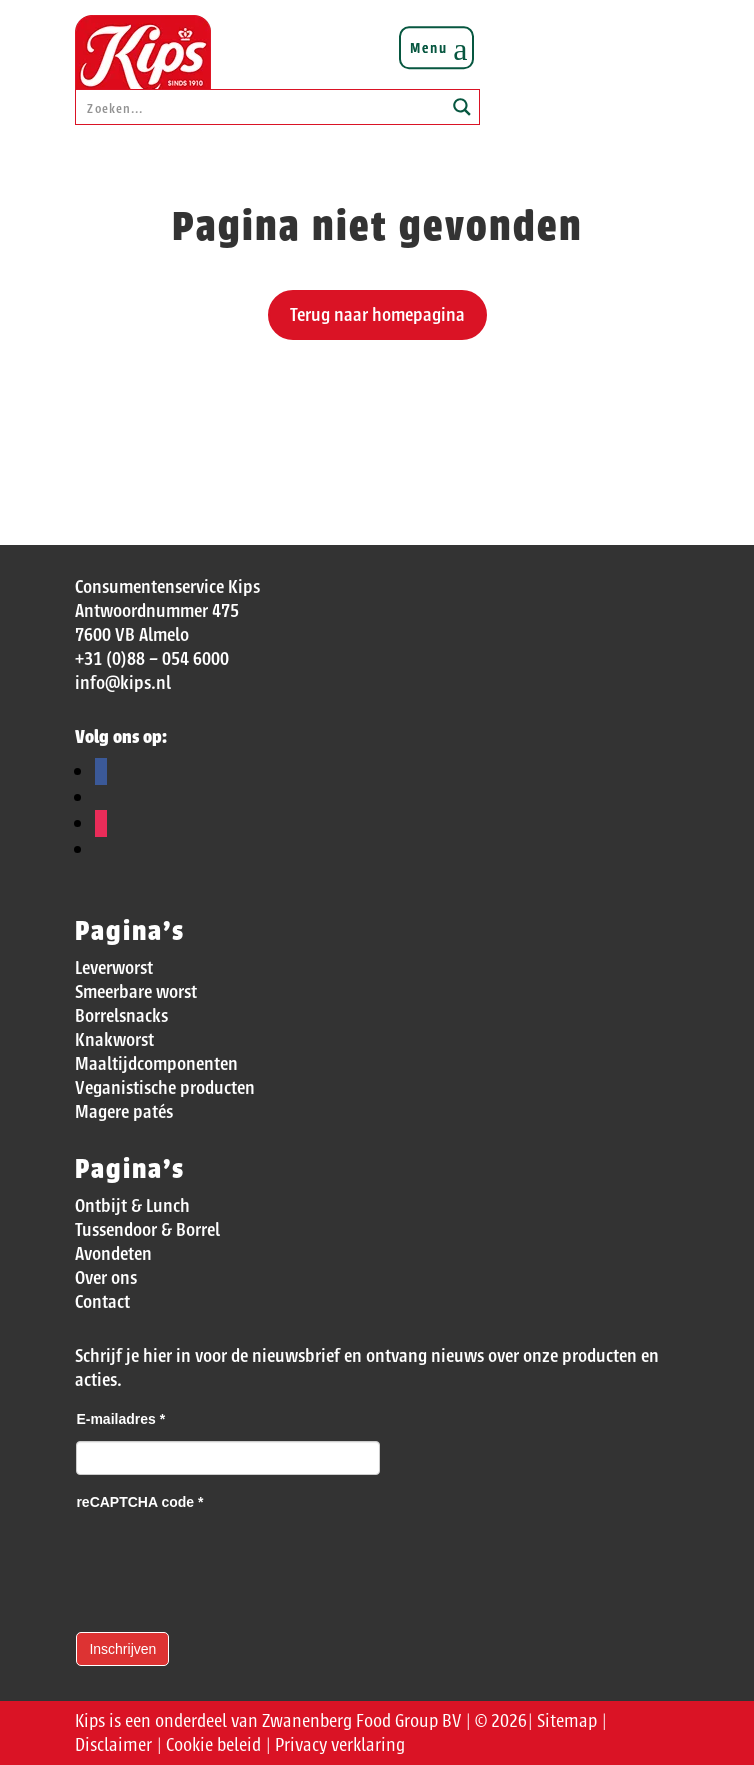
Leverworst (114, 968)
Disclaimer (113, 1745)
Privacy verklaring (340, 1745)
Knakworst (114, 1040)
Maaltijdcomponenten (156, 1064)
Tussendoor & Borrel (147, 1230)
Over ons (106, 1278)
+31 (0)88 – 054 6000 (152, 659)
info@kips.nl (123, 683)
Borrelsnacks (121, 1016)
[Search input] (261, 107)
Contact (102, 1302)
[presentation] (228, 1563)
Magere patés (124, 1112)
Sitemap (567, 1721)
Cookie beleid (213, 1745)
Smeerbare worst (136, 992)
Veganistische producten (165, 1088)
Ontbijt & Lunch (132, 1206)
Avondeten (113, 1254)
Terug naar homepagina (377, 315)
